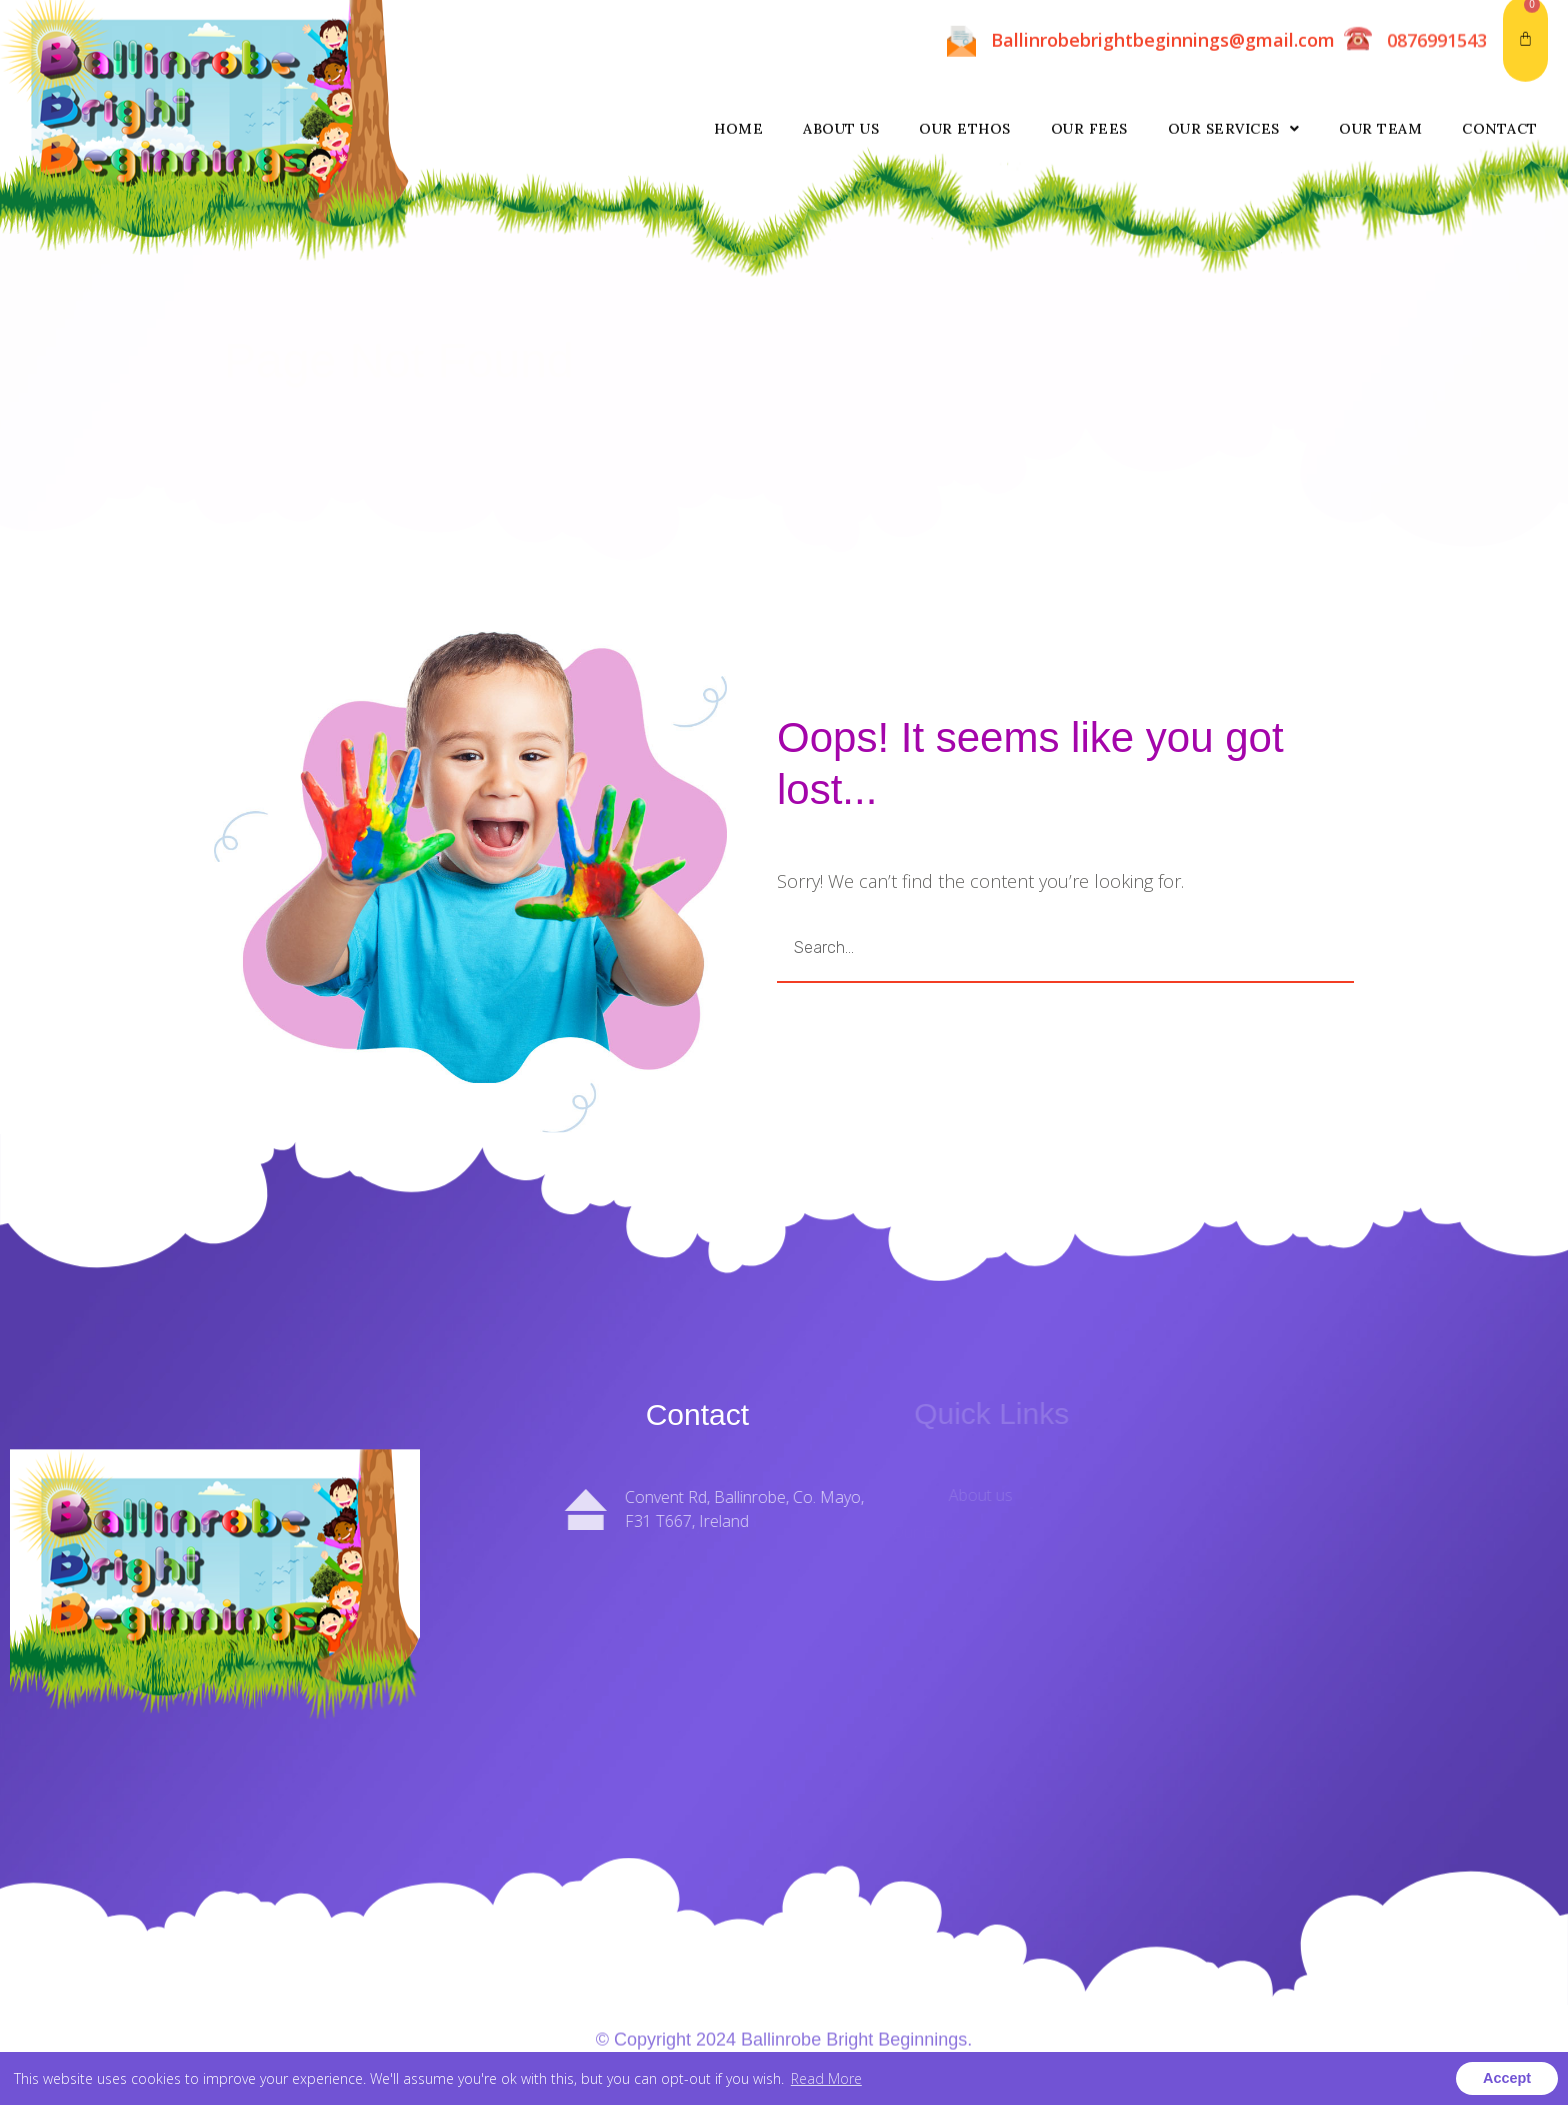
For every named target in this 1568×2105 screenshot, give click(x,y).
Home (738, 28)
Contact (1500, 28)
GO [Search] (1254, 948)
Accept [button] (1507, 2078)
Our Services (1234, 28)
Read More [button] (826, 2078)
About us (841, 28)
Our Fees (1089, 28)
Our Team (1380, 28)
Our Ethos (965, 28)
